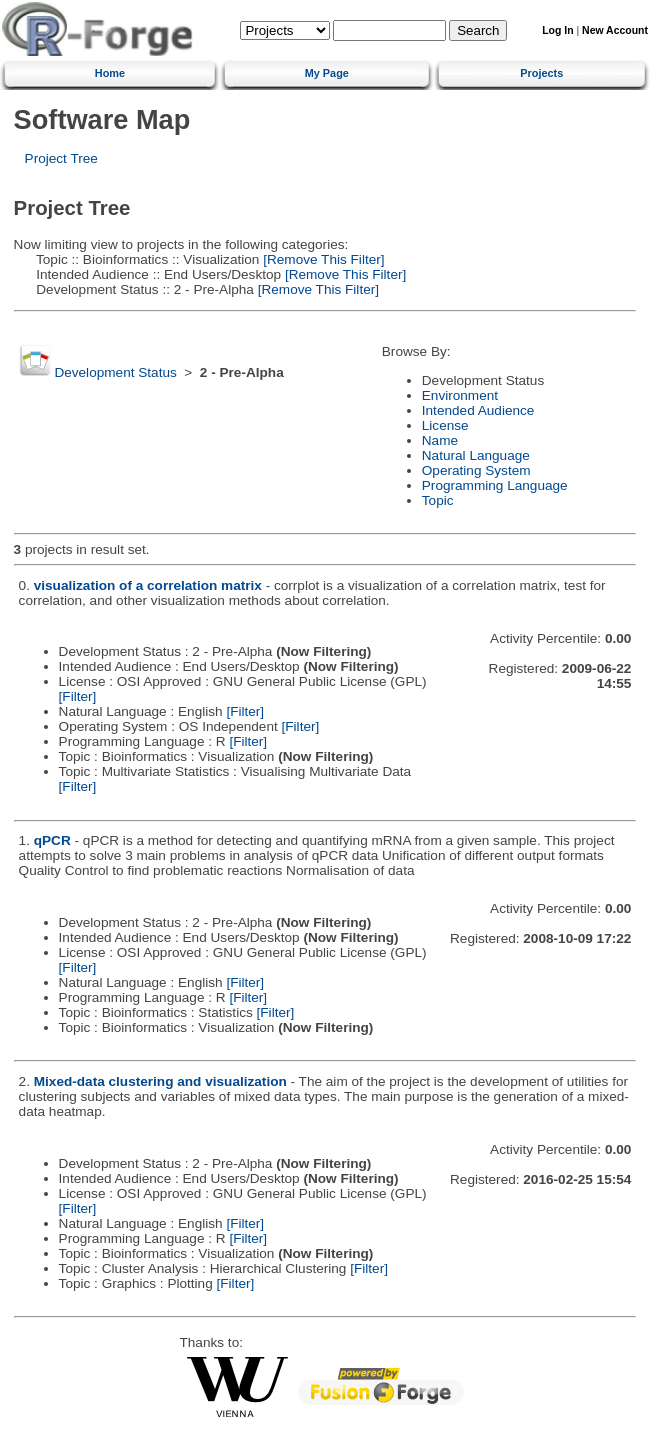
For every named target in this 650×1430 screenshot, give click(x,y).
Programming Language (495, 485)
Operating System (476, 470)
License (445, 425)
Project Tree (61, 158)
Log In (557, 30)
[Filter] (78, 696)
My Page (327, 73)
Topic (438, 500)
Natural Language (476, 455)
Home (110, 73)
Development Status (115, 372)
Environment (460, 395)
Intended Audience (478, 410)
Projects (541, 73)
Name (440, 440)
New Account (615, 30)
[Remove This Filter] (321, 259)
